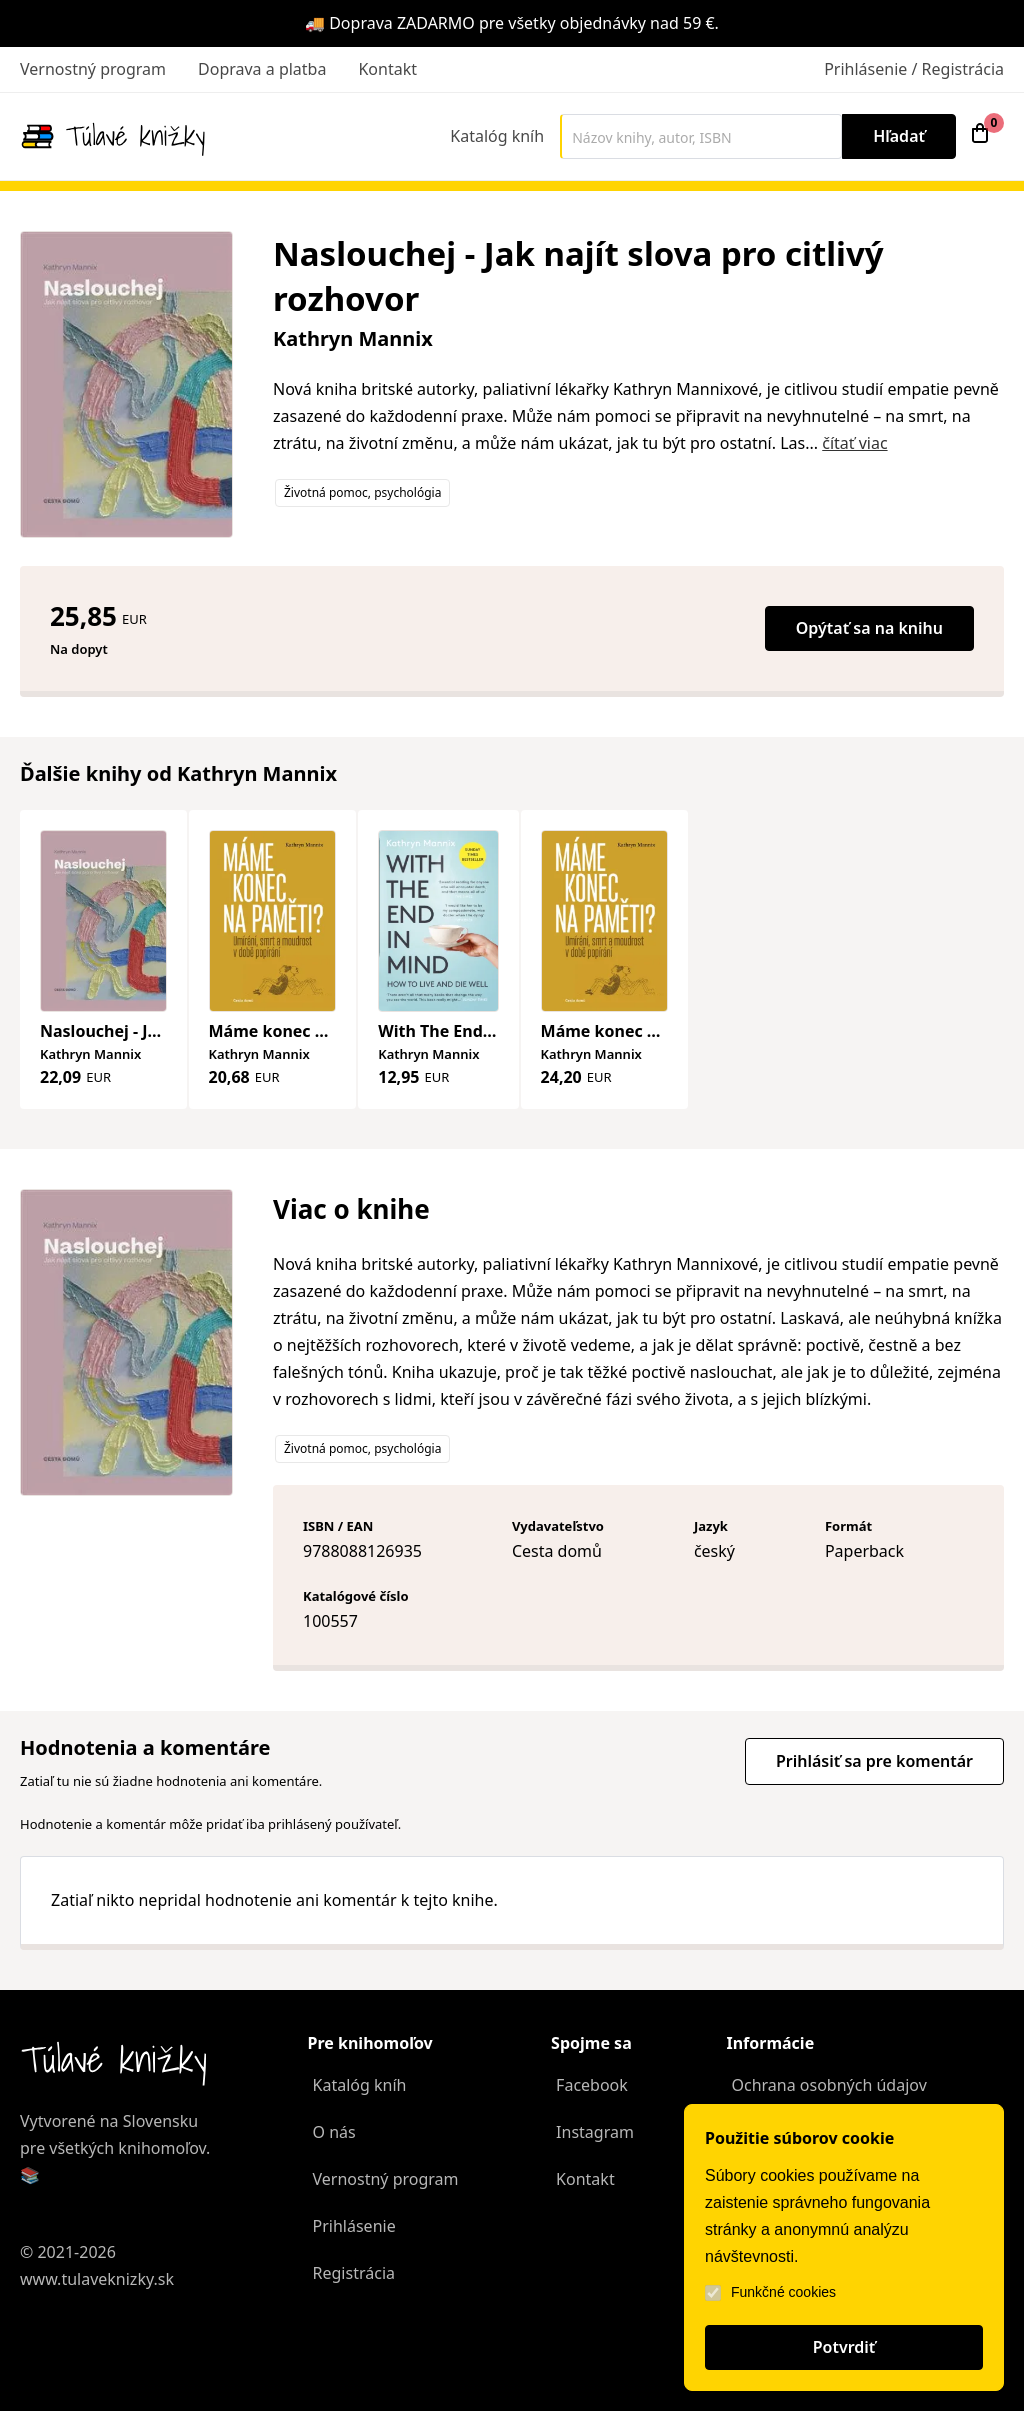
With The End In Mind (463, 1031)
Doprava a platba (262, 69)
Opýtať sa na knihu (869, 628)
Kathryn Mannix (353, 338)
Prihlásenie (354, 2226)
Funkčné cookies (770, 2292)
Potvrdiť (844, 2347)
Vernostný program (93, 69)
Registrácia (354, 2273)
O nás (334, 2132)
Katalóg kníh (497, 136)
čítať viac (854, 443)
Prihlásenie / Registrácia (914, 69)
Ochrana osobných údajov (828, 2085)
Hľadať (899, 136)
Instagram (595, 2132)
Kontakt (387, 69)
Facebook (592, 2085)
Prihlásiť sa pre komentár (874, 1761)
